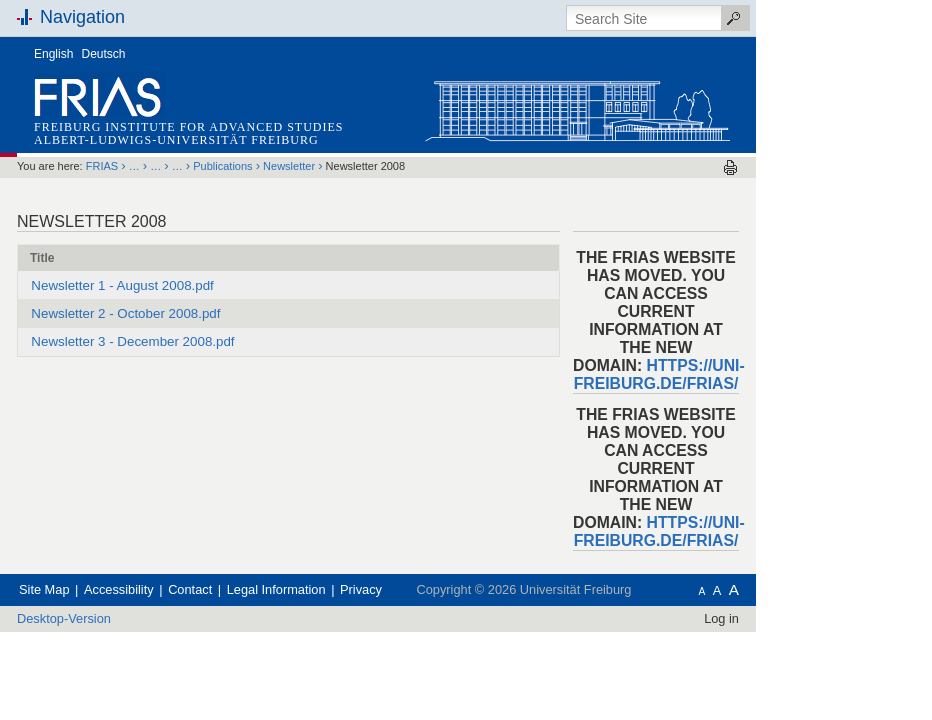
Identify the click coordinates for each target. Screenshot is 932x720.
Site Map (110, 589)
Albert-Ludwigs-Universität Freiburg (242, 140)
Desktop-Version (130, 618)
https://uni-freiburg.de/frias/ (725, 374)
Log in (787, 618)
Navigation (148, 17)
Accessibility (185, 589)
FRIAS (168, 166)
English (119, 54)
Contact (256, 589)
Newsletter (355, 166)
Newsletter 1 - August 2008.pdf (188, 285)
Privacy (427, 589)
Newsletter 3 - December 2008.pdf (198, 341)
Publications (288, 166)
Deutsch (170, 54)
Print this (796, 167)
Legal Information (342, 589)
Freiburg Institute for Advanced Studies (254, 127)
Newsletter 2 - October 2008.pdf (191, 313)
